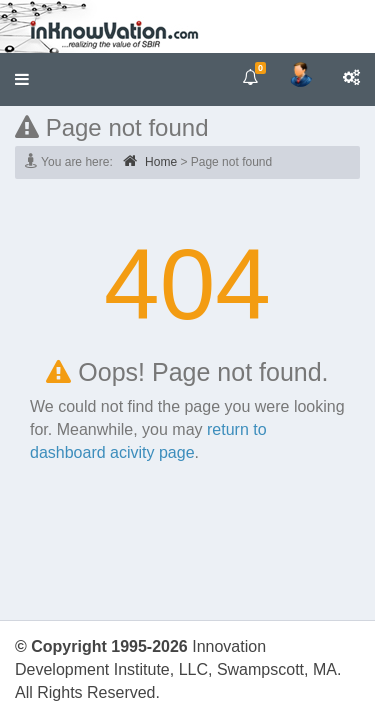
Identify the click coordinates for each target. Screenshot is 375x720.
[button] (22, 79)
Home (150, 161)
